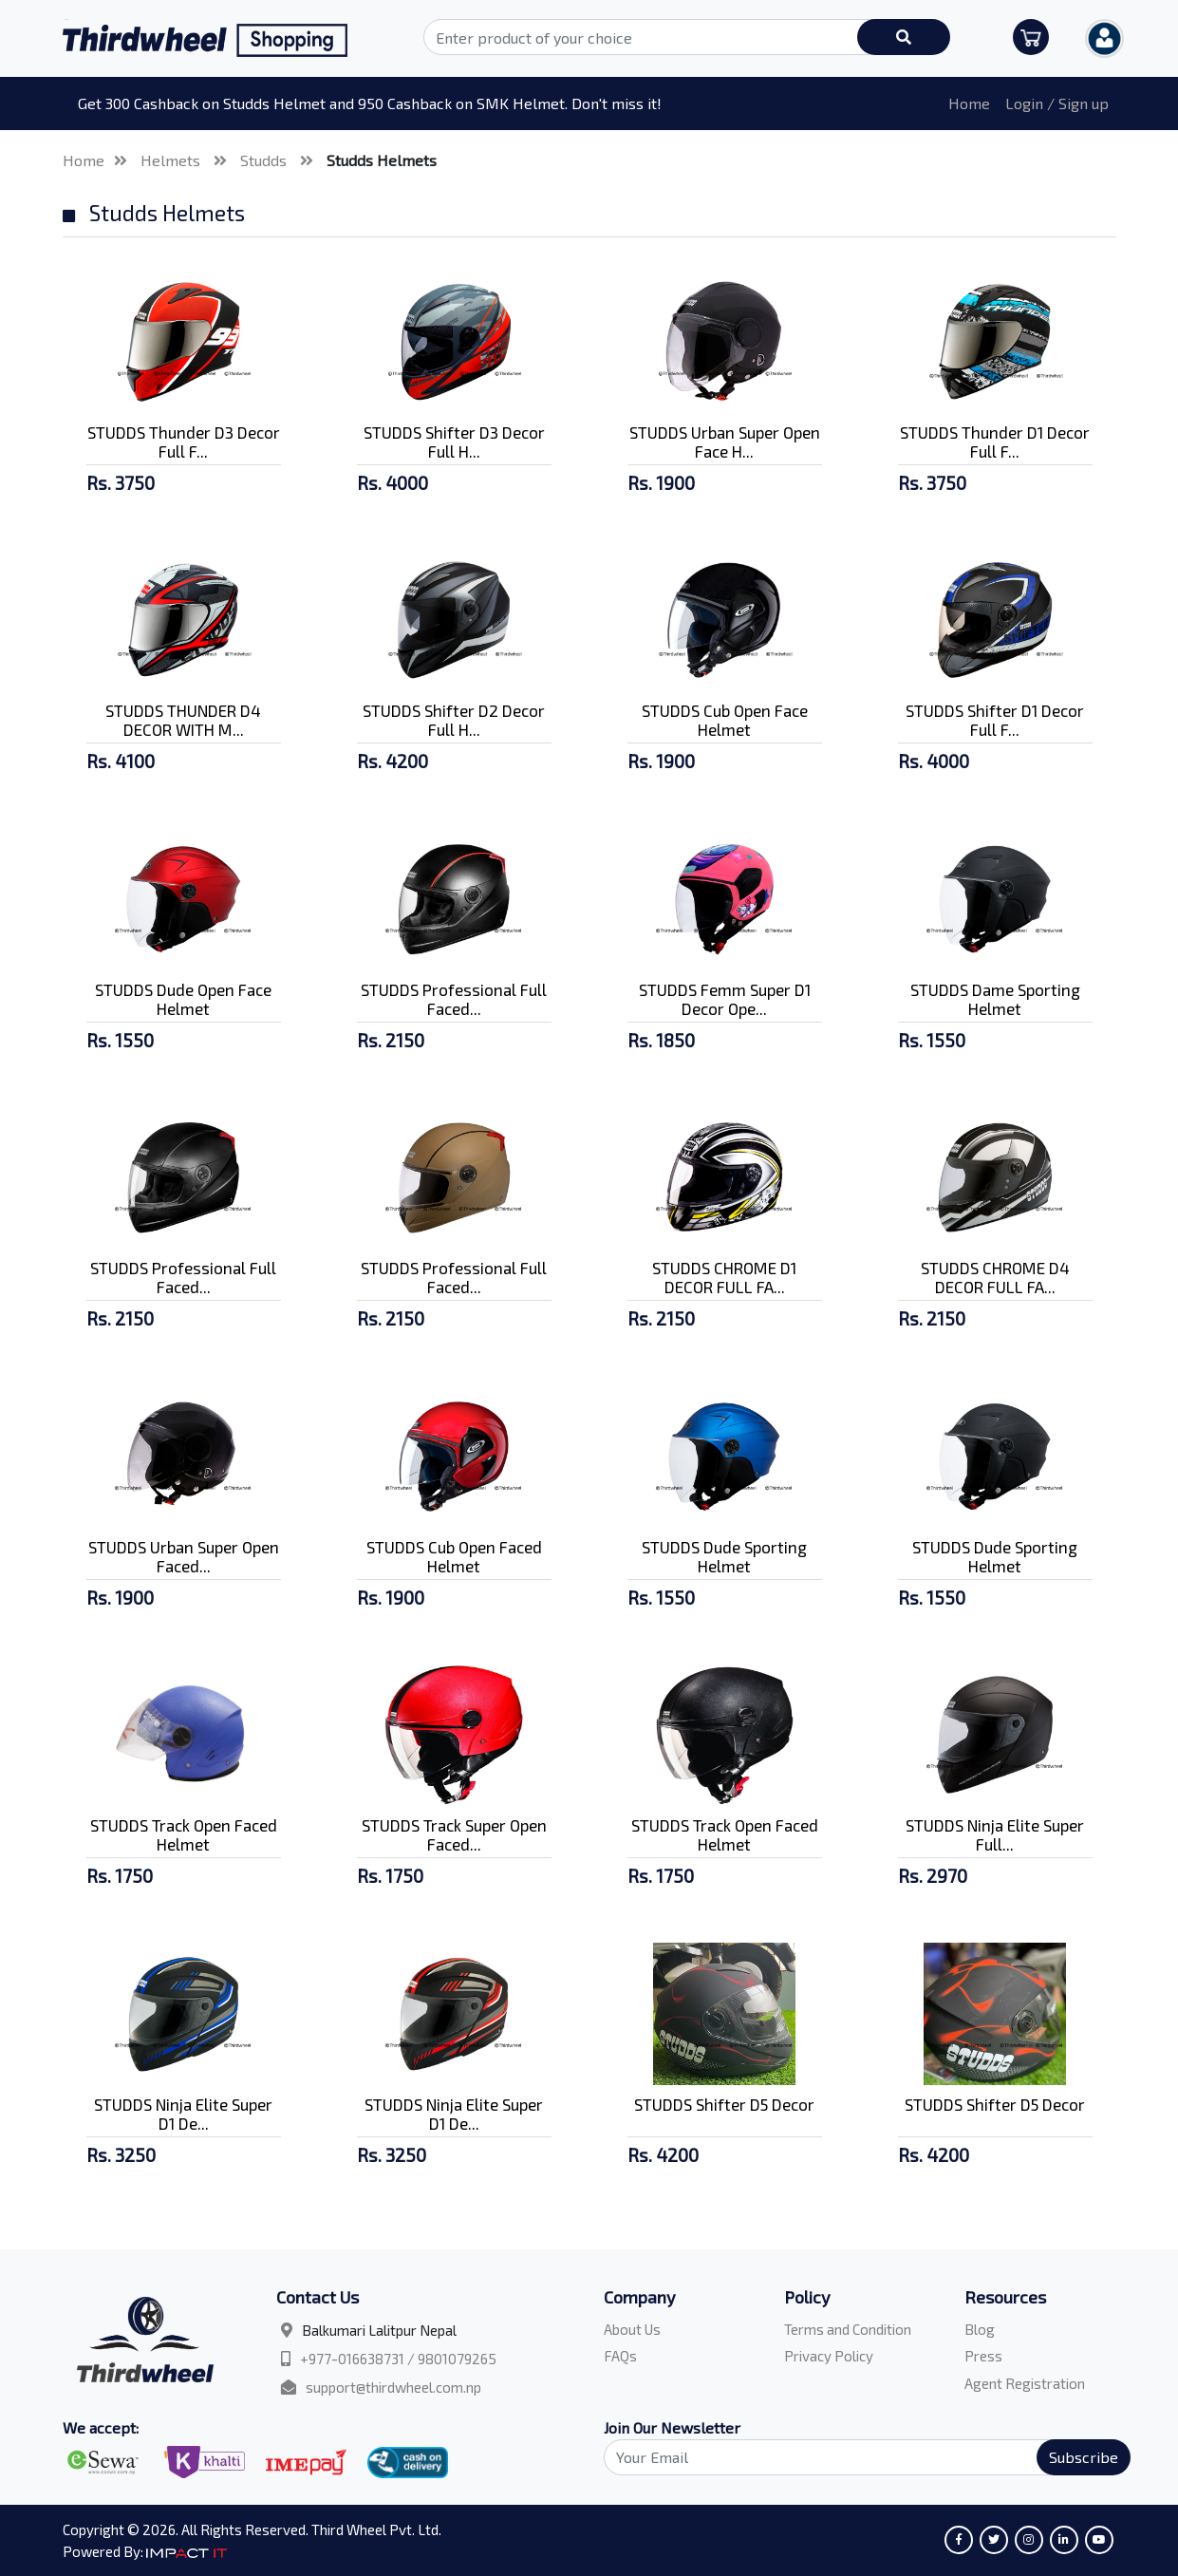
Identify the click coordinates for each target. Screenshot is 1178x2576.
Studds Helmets (382, 160)
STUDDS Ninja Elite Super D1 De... (183, 2114)
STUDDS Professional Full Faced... (454, 999)
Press (983, 2355)
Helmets (172, 160)
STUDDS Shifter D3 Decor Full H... (454, 442)
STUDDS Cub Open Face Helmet (725, 720)
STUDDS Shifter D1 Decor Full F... (995, 720)
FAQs (620, 2355)
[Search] (856, 2457)
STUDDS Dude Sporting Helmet (724, 1556)
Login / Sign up (1057, 103)
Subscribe (1083, 2457)
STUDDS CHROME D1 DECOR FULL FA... (724, 1277)
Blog (979, 2329)
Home (969, 103)
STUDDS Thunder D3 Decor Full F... (183, 442)
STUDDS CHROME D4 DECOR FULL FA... (995, 1277)
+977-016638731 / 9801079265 (398, 2358)
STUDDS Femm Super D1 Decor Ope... (725, 999)
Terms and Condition (847, 2329)
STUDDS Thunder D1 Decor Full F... (995, 442)
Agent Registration (1024, 2383)
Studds (265, 160)
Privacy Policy (828, 2355)
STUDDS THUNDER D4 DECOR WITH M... (183, 720)
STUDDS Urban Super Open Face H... (724, 442)
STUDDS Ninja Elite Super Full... (995, 1834)
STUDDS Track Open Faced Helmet (183, 1834)
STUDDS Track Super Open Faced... (454, 1834)
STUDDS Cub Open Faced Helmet (454, 1556)
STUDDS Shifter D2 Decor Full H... (454, 720)
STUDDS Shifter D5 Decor (724, 2104)
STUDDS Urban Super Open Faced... (183, 1556)
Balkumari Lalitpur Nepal (379, 2330)
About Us (632, 2329)
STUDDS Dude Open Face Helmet (183, 999)
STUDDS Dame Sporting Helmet (995, 999)
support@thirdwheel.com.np (393, 2387)
